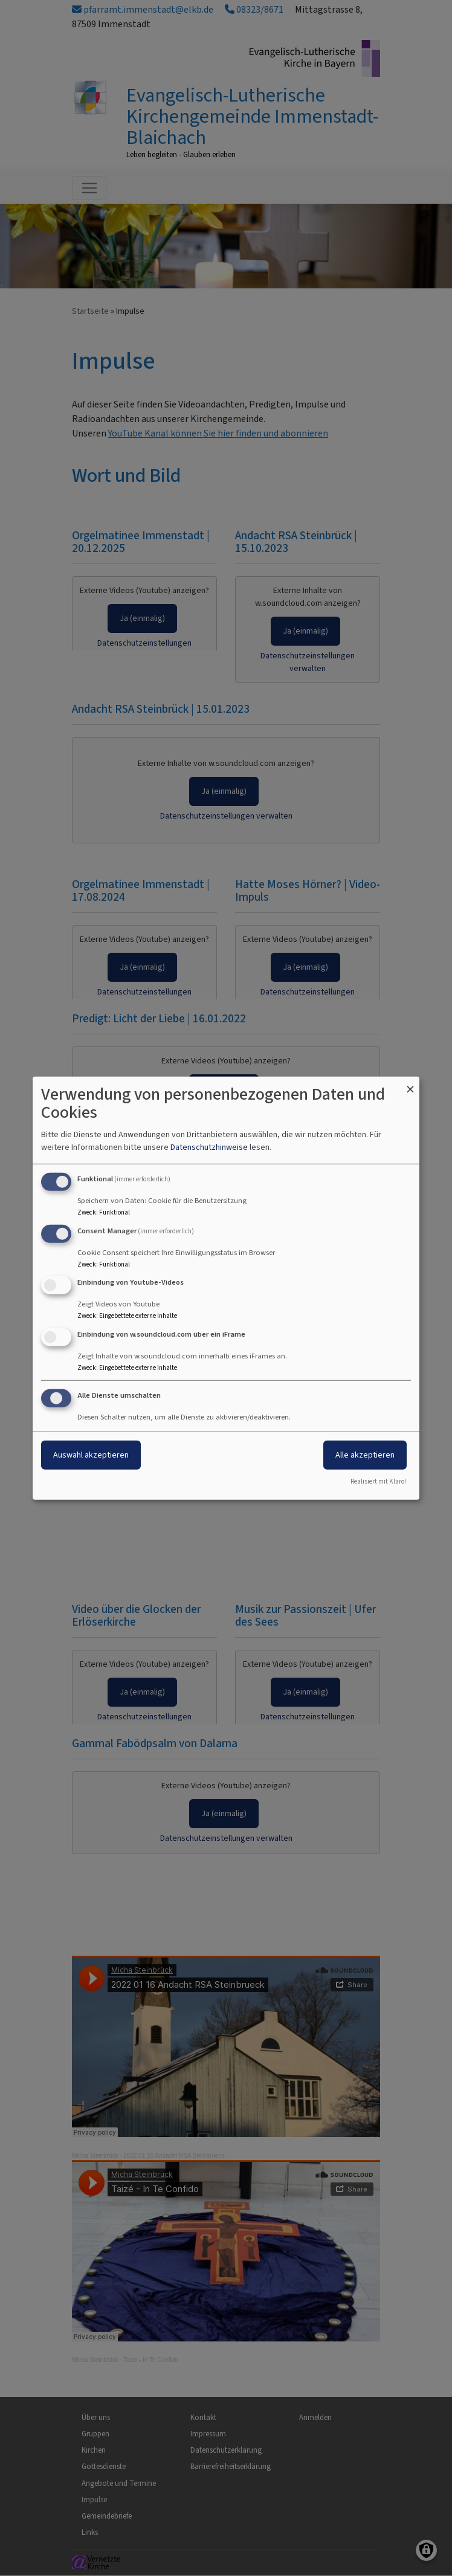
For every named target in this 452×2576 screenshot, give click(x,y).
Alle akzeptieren (365, 1455)
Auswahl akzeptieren (91, 1455)
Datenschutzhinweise (209, 1147)
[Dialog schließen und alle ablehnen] (410, 1083)
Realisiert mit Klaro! (378, 1481)
